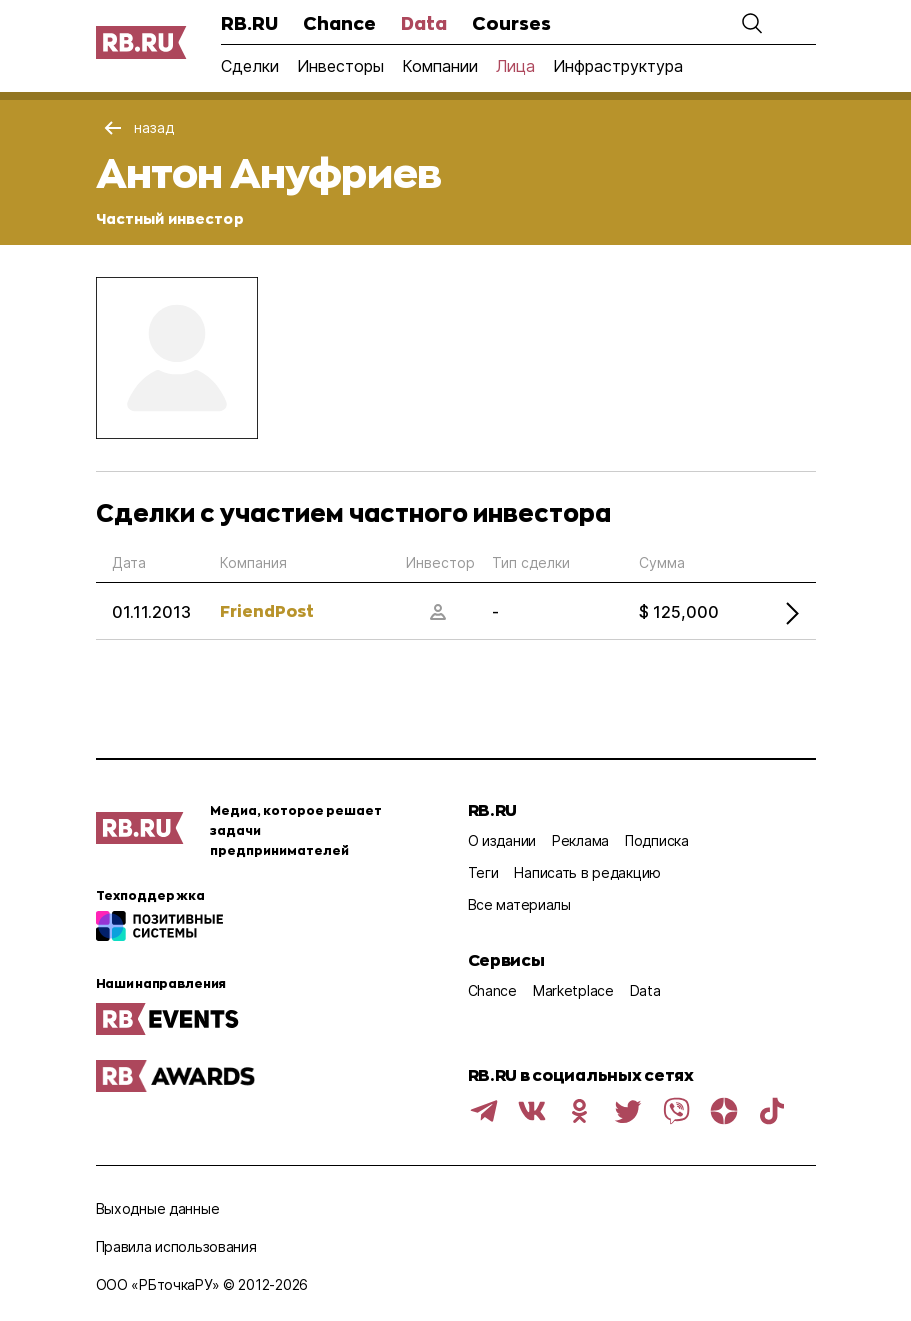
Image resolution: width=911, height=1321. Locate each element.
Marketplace (573, 990)
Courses (511, 23)
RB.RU (249, 23)
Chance (339, 23)
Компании (440, 66)
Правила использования (176, 1246)
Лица (515, 66)
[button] (752, 23)
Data (424, 23)
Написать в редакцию (587, 872)
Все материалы (519, 904)
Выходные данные (158, 1208)
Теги (483, 872)
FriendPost (267, 610)
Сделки (250, 66)
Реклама (580, 840)
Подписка (657, 840)
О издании (502, 840)
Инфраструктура (618, 66)
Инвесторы (340, 66)
